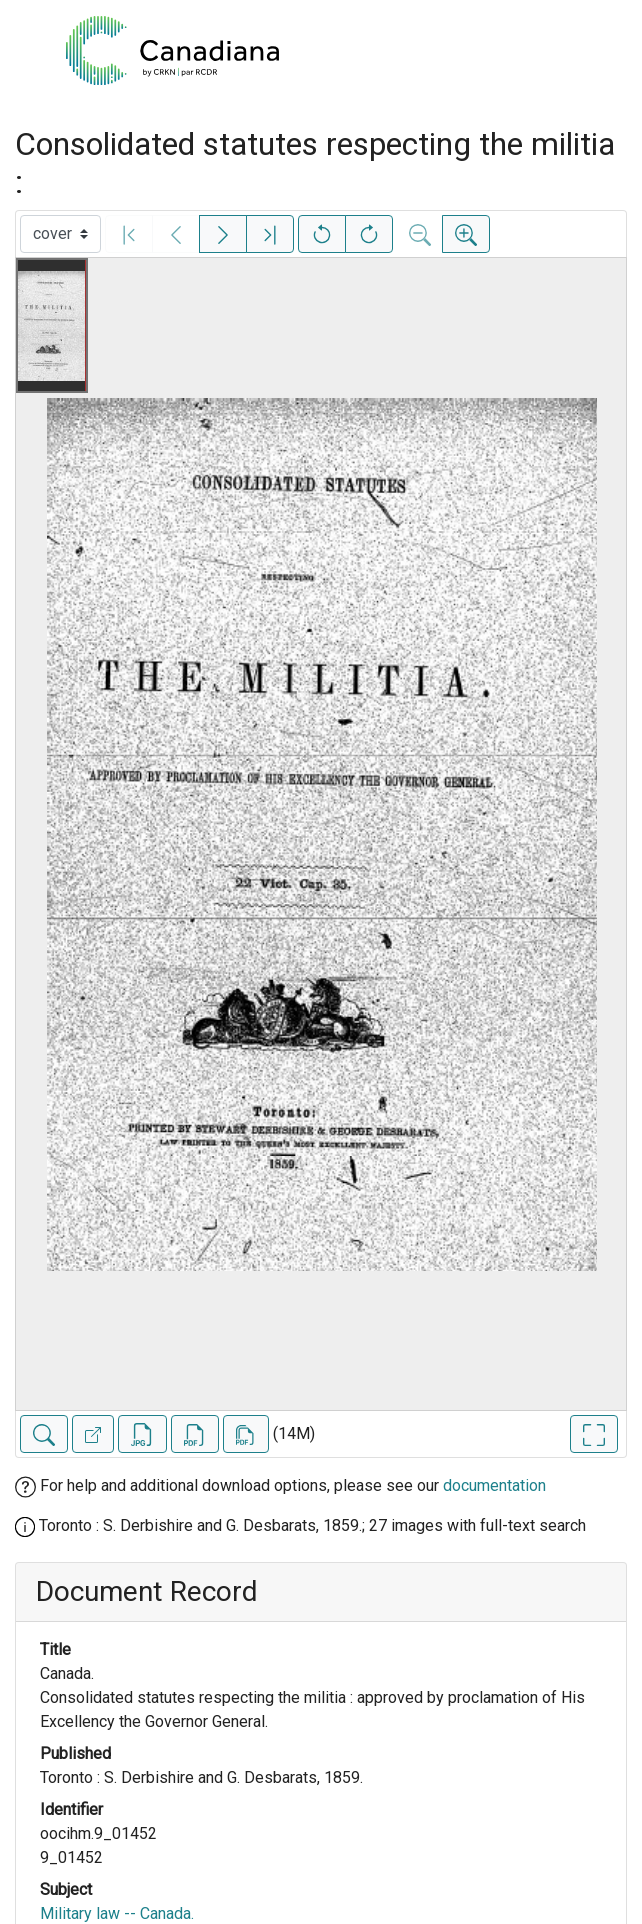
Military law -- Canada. (117, 1913)
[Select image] (60, 234)
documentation (494, 1485)
